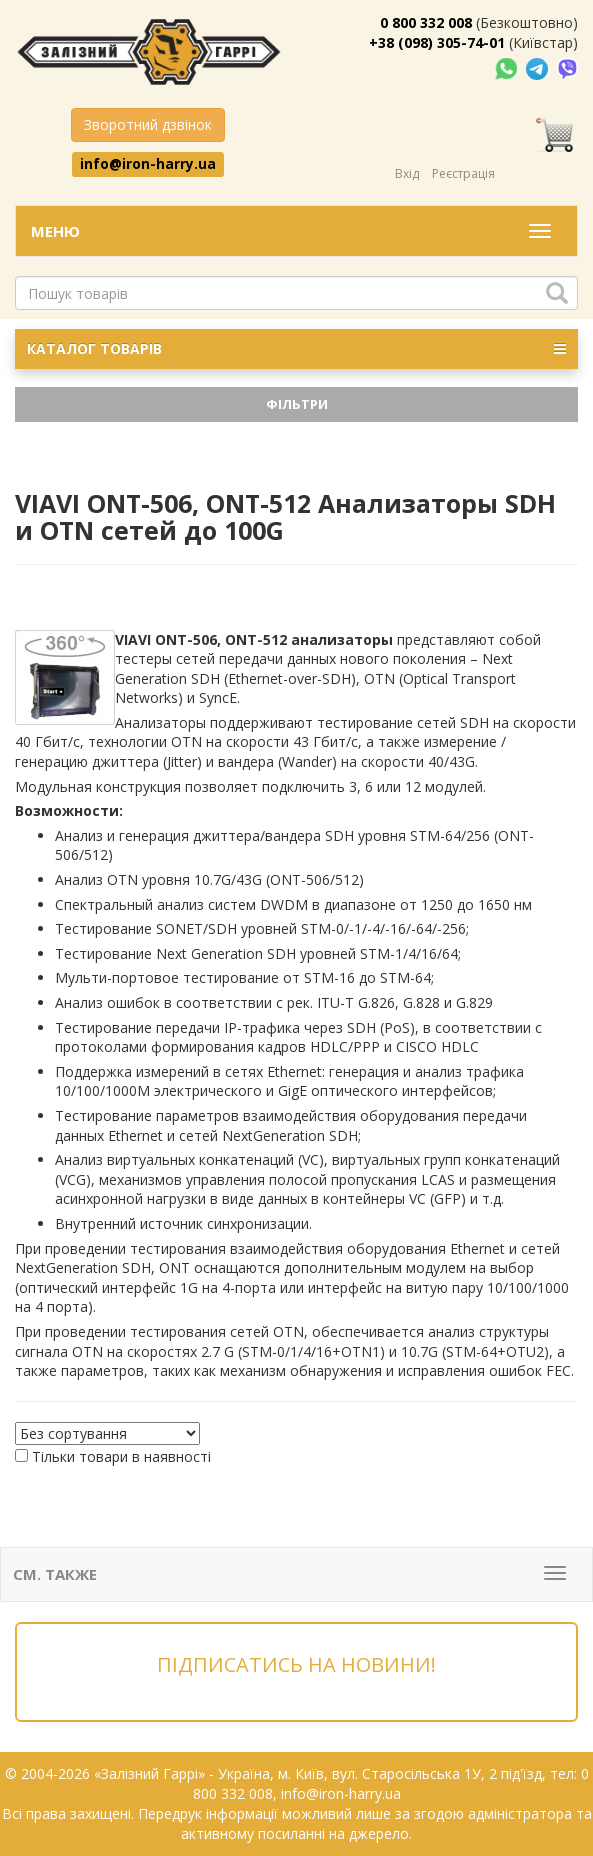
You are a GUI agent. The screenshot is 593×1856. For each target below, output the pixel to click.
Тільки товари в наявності (121, 1456)
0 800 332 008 (426, 22)
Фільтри (297, 404)
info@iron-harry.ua (148, 164)
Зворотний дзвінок (148, 124)
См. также (55, 1574)
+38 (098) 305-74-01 (437, 42)
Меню (55, 231)
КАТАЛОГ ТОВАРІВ (296, 349)
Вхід (407, 173)
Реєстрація (463, 173)
